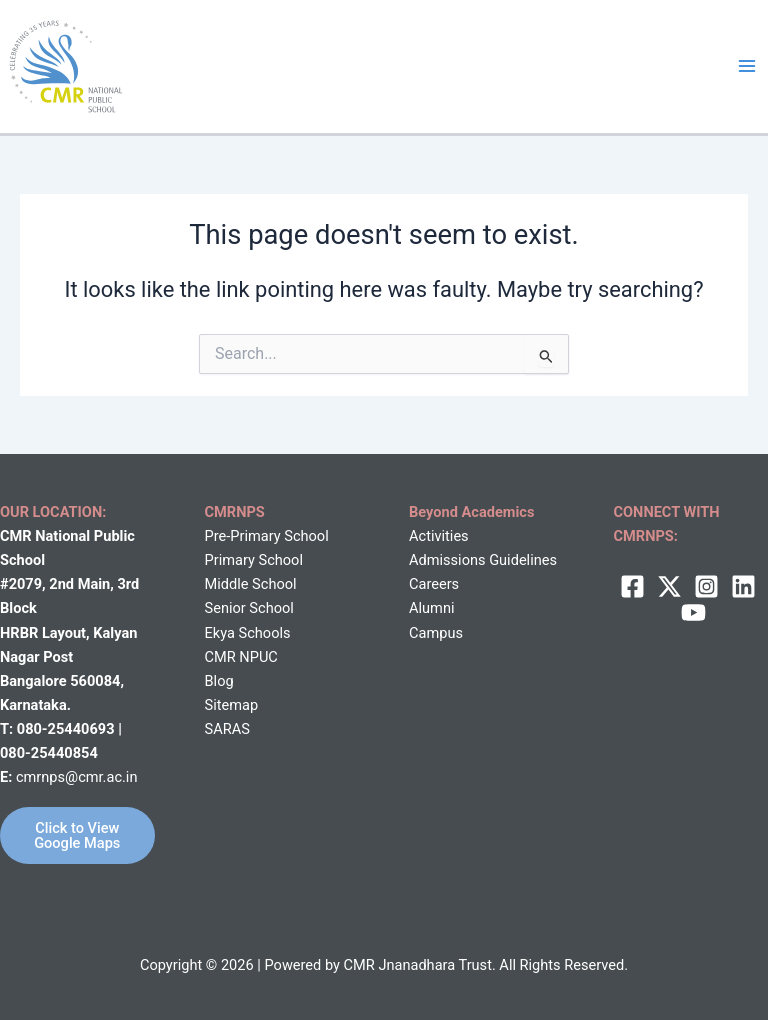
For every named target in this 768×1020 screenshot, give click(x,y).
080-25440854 (49, 753)
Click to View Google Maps (77, 835)
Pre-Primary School (267, 536)
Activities (439, 536)
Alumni (431, 608)
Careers (434, 584)
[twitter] (669, 586)
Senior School (249, 608)
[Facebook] (632, 586)
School (273, 584)
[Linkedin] (743, 586)
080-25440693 (67, 729)
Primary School (254, 560)
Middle (227, 584)
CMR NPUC (241, 657)
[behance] (693, 612)
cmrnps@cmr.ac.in (77, 777)
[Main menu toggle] (747, 66)
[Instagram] (706, 586)
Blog (219, 681)
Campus (436, 633)
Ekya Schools (248, 633)
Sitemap (232, 705)
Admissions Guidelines (483, 560)
